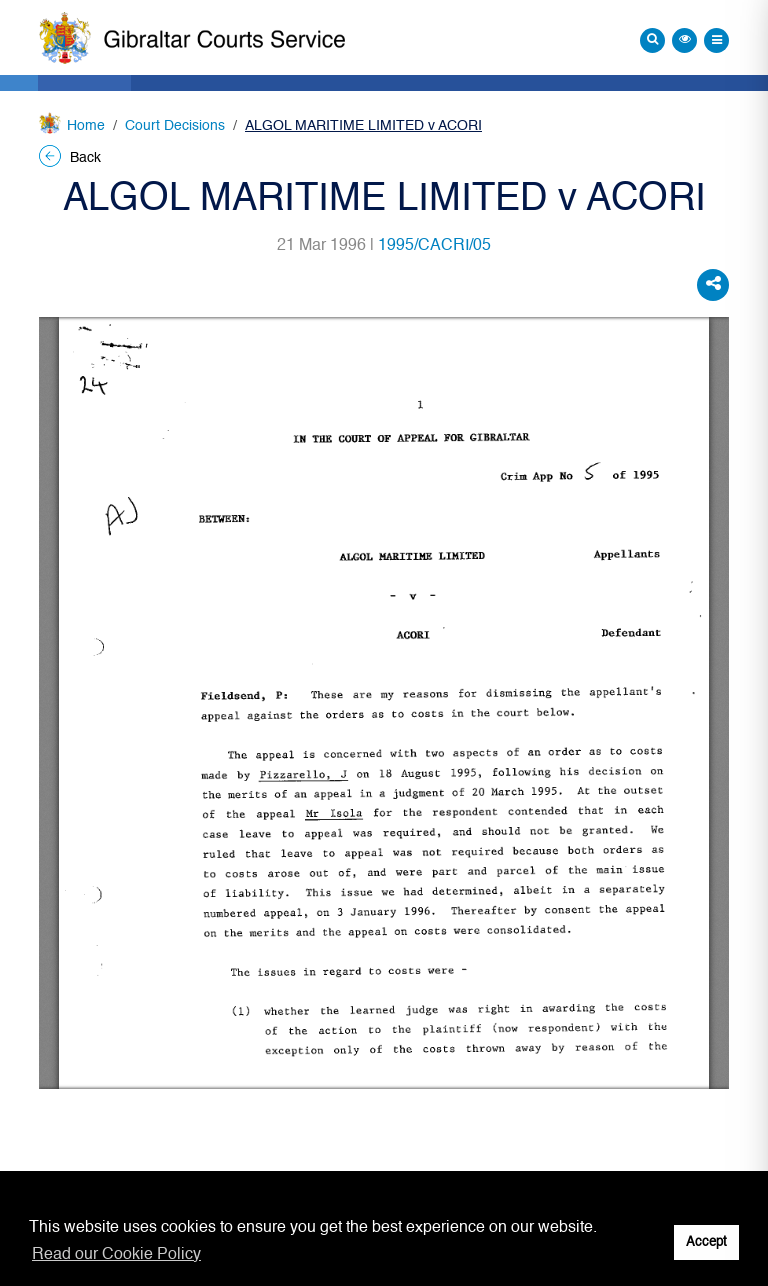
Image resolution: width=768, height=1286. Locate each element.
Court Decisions (175, 126)
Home (86, 126)
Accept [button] (706, 1242)
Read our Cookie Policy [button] (116, 1255)
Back (70, 158)
